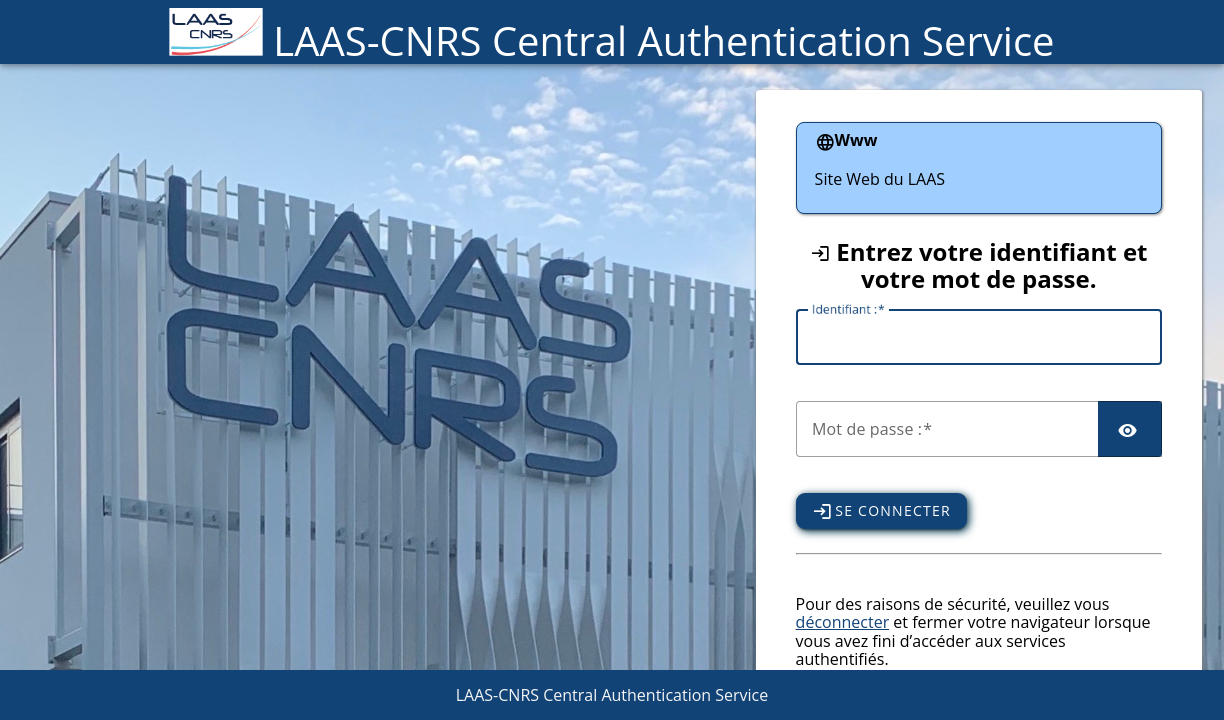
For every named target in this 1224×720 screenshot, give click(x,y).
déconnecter (843, 622)
